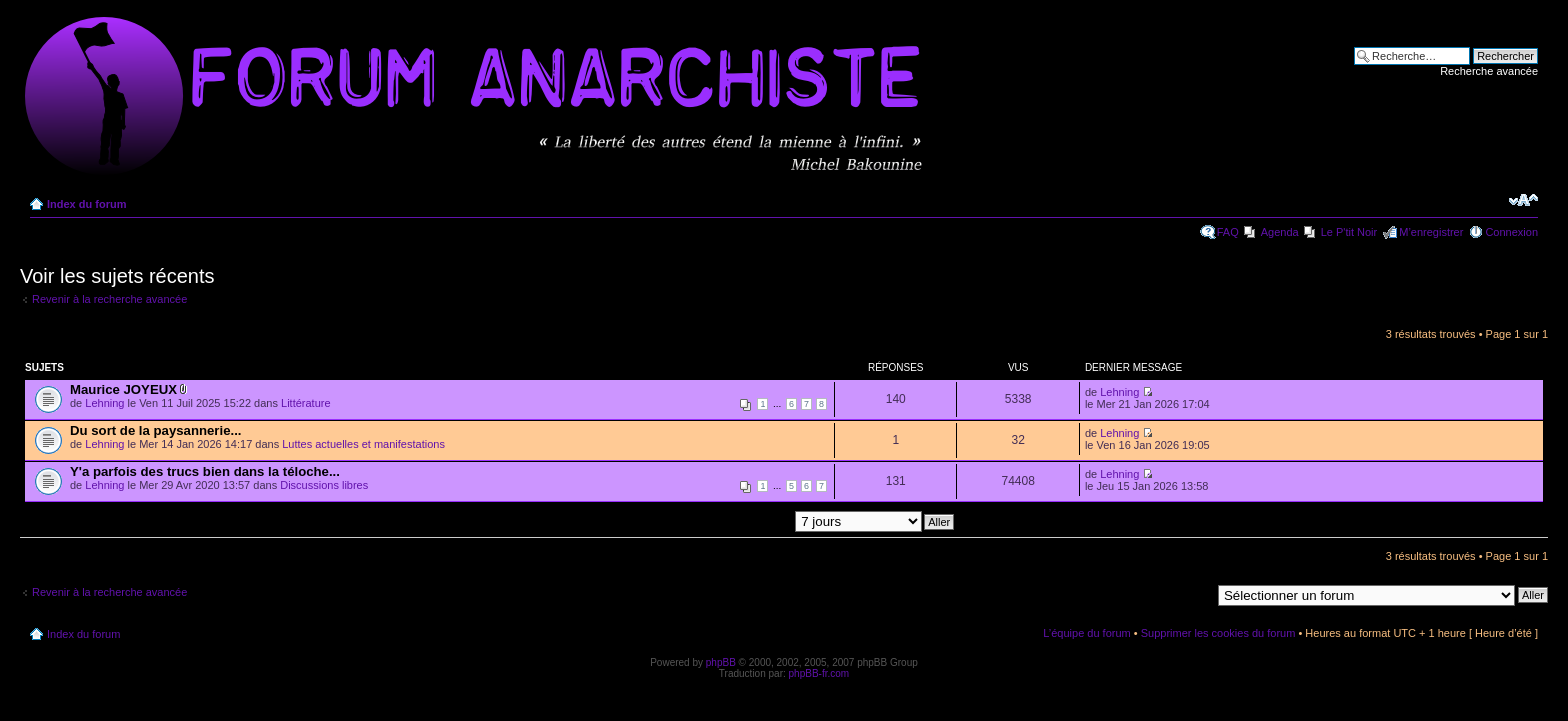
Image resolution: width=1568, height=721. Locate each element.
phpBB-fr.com (819, 673)
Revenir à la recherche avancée (109, 299)
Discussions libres (324, 485)
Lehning (104, 403)
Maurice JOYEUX (123, 389)
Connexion (1511, 232)
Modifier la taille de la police (1523, 200)
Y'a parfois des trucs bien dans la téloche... (205, 471)
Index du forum (86, 204)
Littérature (306, 403)
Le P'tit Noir (1349, 232)
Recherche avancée (1489, 71)
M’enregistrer (1431, 232)
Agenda (1280, 232)
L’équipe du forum (1086, 633)
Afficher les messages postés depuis (768, 521)
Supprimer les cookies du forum (1218, 633)
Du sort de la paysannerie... (156, 430)
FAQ (1228, 232)
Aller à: (1193, 594)
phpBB (721, 662)
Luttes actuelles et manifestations (363, 444)
